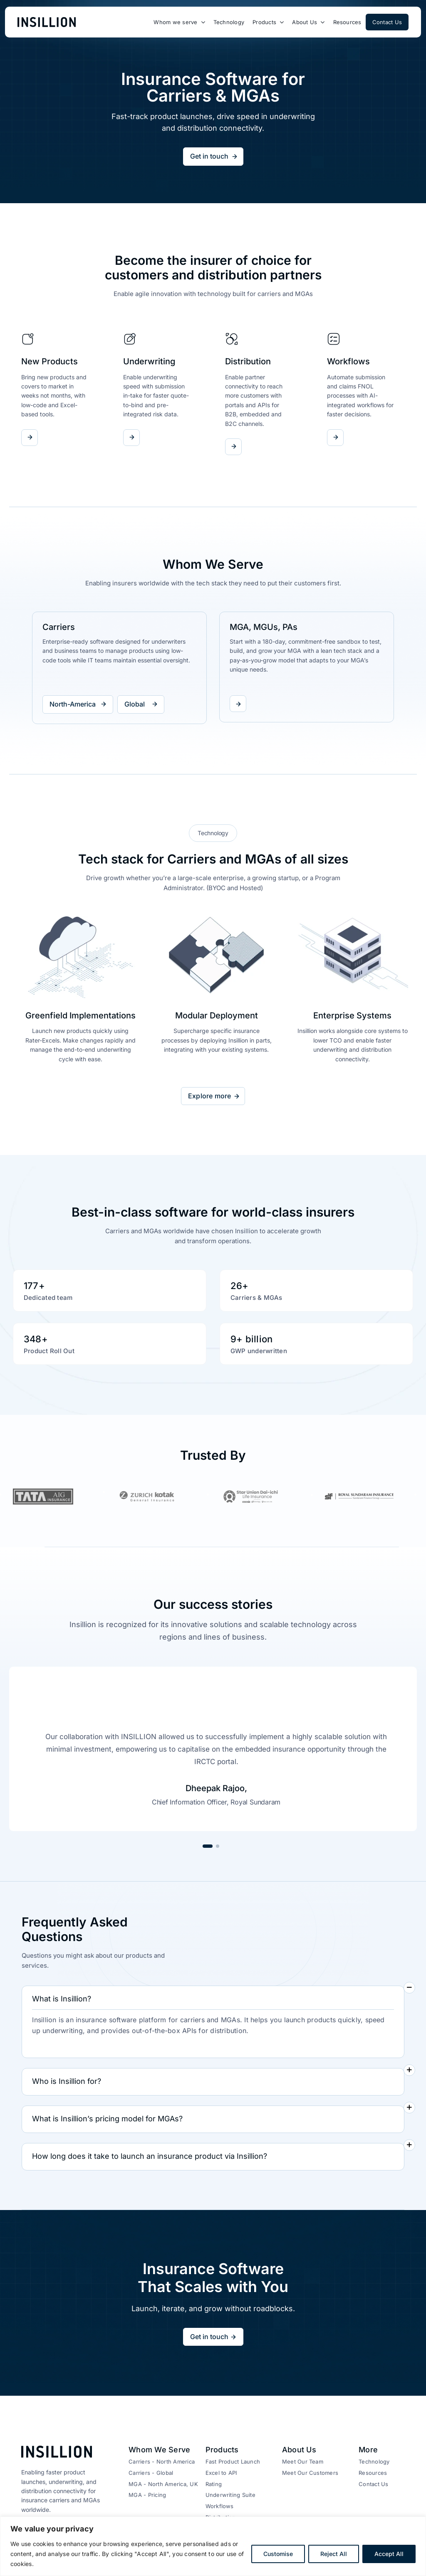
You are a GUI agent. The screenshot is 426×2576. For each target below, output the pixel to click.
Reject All (333, 2553)
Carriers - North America (162, 2461)
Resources (373, 2472)
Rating (214, 2484)
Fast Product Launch (233, 2461)
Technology (374, 2461)
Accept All (389, 2553)
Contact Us (373, 2484)
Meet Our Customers (310, 2472)
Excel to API (221, 2472)
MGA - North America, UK (163, 2484)
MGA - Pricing (147, 2494)
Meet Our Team (302, 2461)
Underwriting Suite (230, 2494)
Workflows (220, 2506)
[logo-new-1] (46, 20)
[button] (213, 1999)
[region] (213, 2546)
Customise (278, 2553)
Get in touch (209, 156)
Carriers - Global (151, 2472)
